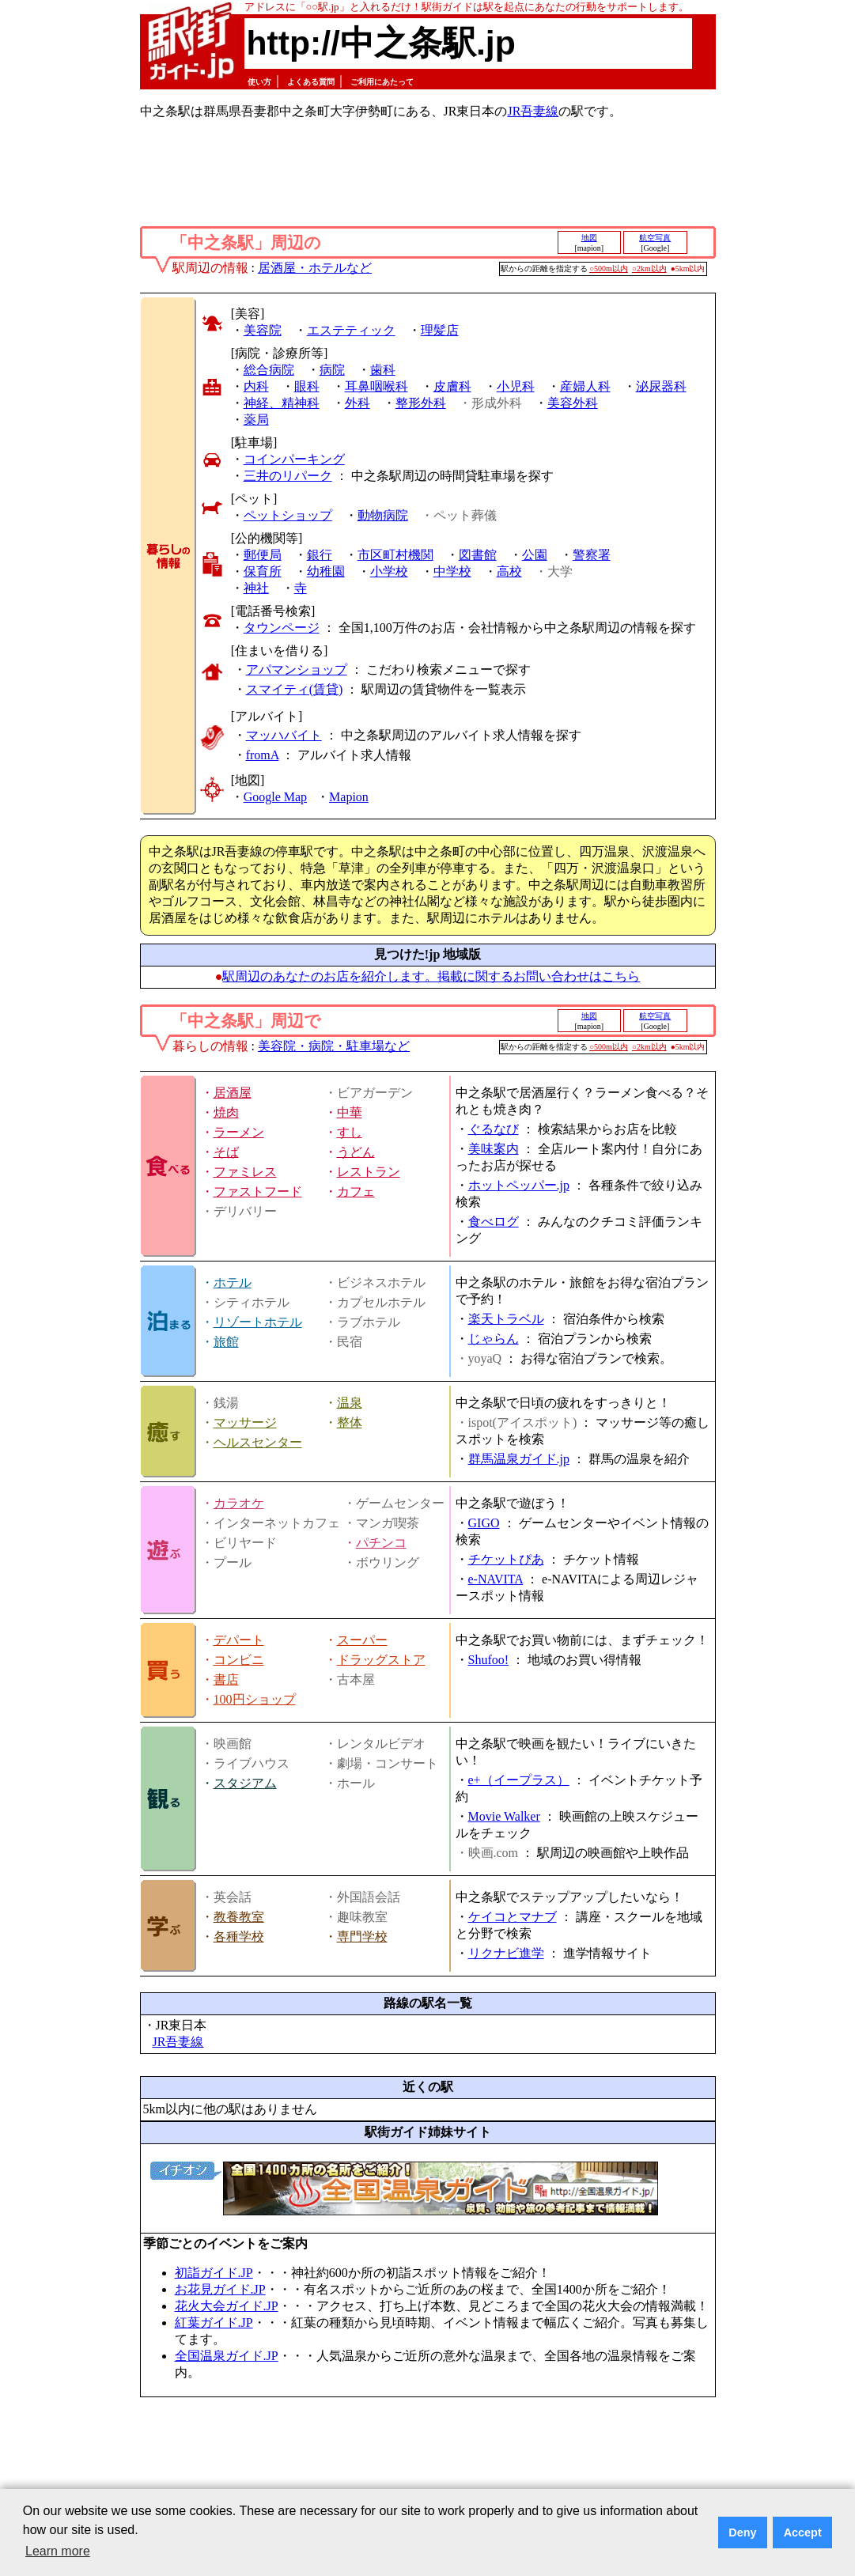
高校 (509, 571)
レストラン (368, 1171)
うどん (356, 1152)
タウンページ (282, 627)
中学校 (452, 571)
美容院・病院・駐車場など (334, 1046)
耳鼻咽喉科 (376, 386)
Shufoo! (488, 1659)
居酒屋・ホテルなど (315, 267)
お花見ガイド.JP (220, 2289)
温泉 (349, 1402)
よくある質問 (311, 82)
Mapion (349, 797)
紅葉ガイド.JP (214, 2322)
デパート (239, 1640)
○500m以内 (608, 268)
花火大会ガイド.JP (226, 2306)
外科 (357, 403)
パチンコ (381, 1542)
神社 (256, 588)
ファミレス (245, 1171)
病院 (332, 369)
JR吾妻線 (532, 111)
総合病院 (269, 369)
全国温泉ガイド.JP (226, 2355)
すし (349, 1132)
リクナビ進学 (506, 1953)
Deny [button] (742, 2532)
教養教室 (239, 1916)
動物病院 (383, 515)
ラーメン (239, 1132)
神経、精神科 (282, 403)
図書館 (478, 555)
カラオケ (239, 1503)
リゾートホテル (258, 1322)
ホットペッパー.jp (518, 1185)
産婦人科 (585, 386)
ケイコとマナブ (512, 1916)
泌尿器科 (661, 386)
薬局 (256, 419)
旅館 (226, 1342)
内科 (256, 386)
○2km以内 (649, 268)
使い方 (259, 82)
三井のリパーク (288, 475)
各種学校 (239, 1936)
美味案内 (493, 1149)
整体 (349, 1422)
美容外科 (572, 403)
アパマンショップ (296, 669)
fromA (262, 755)
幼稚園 (326, 571)
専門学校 (362, 1936)
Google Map (275, 797)
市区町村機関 (395, 555)
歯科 (382, 369)
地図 (589, 237)
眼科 (307, 386)
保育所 (263, 571)
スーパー (362, 1640)
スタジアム (245, 1783)
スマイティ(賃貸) (294, 689)
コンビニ (239, 1659)
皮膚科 (452, 386)
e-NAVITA (496, 1579)
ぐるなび (493, 1129)
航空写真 (655, 237)
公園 (534, 555)
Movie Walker (504, 1816)
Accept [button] (803, 2532)
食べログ (493, 1221)
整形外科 (420, 403)
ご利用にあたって (382, 82)
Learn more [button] (57, 2551)
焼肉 (226, 1112)
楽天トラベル (506, 1319)
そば (226, 1152)
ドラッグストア (381, 1659)
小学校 (389, 571)
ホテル (233, 1282)
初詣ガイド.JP (214, 2272)
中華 (349, 1112)
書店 (226, 1679)
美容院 (263, 330)
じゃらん (493, 1338)
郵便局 (263, 555)
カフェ (356, 1191)
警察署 (592, 555)
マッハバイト (284, 735)
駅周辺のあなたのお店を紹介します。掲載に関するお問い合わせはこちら (431, 976)
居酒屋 (233, 1092)
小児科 (516, 386)
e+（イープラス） (518, 1780)
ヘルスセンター (258, 1442)
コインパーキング (294, 459)
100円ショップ (255, 1699)
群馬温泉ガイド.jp (518, 1459)
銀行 (319, 555)
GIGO (484, 1523)
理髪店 (440, 330)
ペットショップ (288, 515)
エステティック (351, 330)
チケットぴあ (506, 1559)
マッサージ (245, 1422)
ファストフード (258, 1191)
